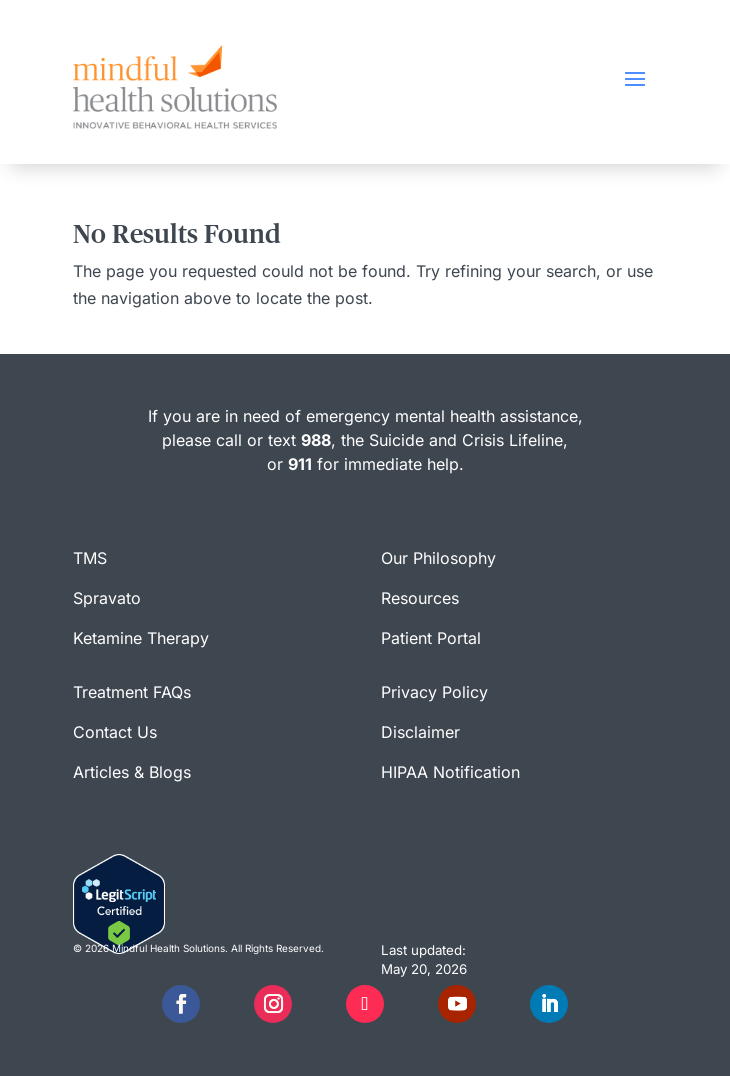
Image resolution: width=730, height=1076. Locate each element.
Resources (420, 598)
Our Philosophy (438, 558)
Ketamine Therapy (141, 638)
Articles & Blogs (132, 772)
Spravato (107, 598)
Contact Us (115, 732)
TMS (90, 558)
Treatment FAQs (132, 692)
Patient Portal (431, 638)
